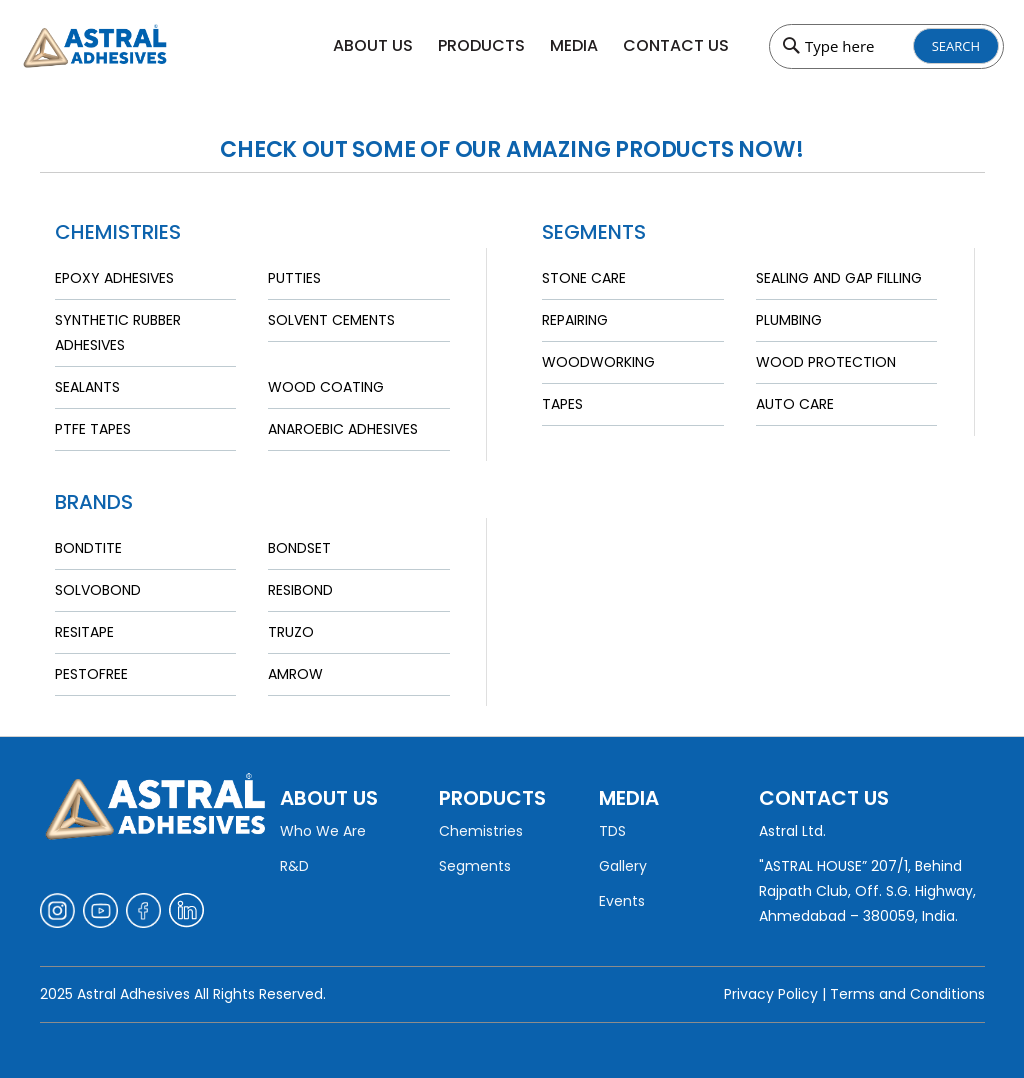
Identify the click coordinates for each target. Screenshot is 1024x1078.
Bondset (299, 548)
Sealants (87, 387)
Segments (475, 866)
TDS (612, 831)
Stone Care (584, 278)
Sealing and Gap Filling (839, 278)
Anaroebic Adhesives (343, 429)
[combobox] (886, 46)
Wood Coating (326, 387)
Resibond (300, 590)
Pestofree (91, 674)
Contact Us (676, 45)
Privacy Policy (771, 994)
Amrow (295, 674)
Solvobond (98, 590)
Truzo (291, 632)
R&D (294, 866)
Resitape (84, 632)
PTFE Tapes (93, 429)
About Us (373, 45)
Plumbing (789, 320)
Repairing (575, 320)
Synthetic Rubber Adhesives (118, 332)
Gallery (623, 866)
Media (574, 45)
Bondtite (88, 548)
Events (622, 901)
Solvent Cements (331, 320)
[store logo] (134, 46)
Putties (294, 278)
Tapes (562, 404)
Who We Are (323, 831)
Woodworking (598, 362)
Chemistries (481, 831)
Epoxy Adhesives (114, 278)
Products (481, 45)
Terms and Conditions (907, 994)
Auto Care (795, 404)
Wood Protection (826, 362)
